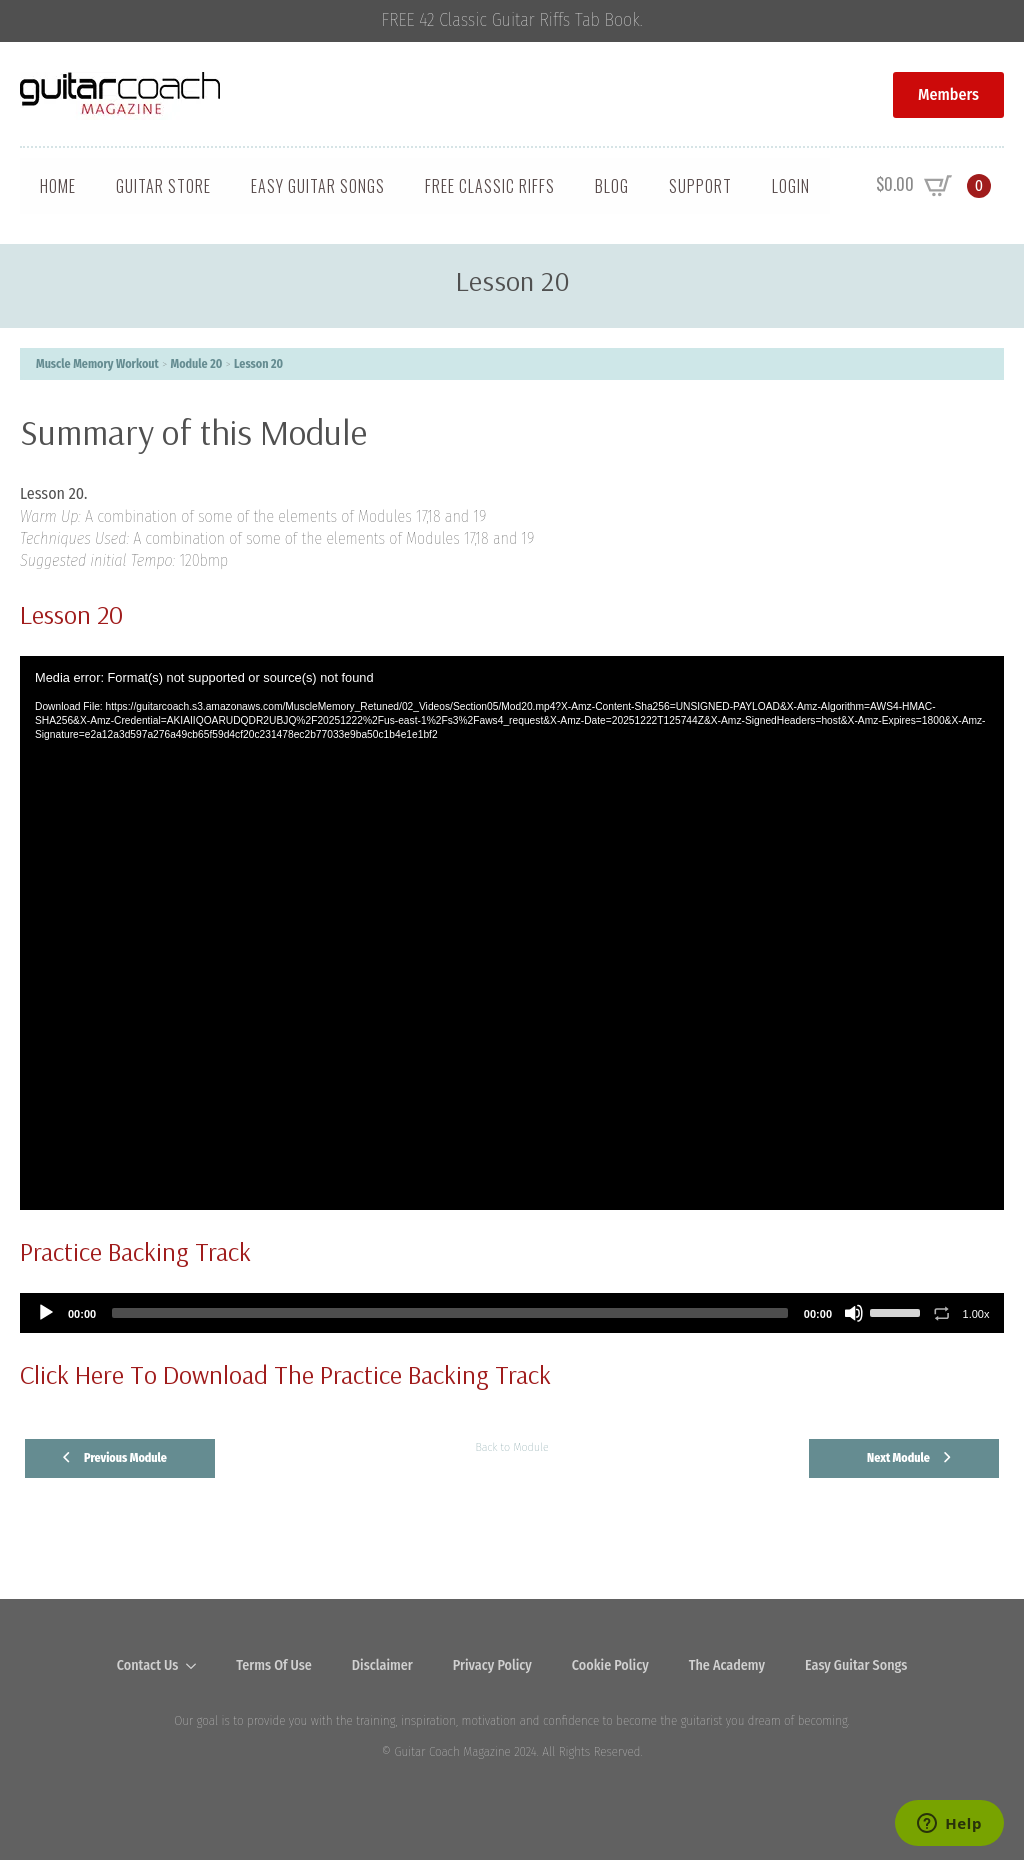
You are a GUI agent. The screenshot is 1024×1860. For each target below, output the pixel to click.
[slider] (450, 1313)
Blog (612, 186)
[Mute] (854, 1313)
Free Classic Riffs (490, 186)
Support (700, 186)
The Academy (727, 1665)
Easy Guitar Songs (318, 186)
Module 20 (197, 364)
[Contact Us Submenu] (197, 1666)
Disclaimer (382, 1665)
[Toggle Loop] (942, 1313)
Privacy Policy (492, 1665)
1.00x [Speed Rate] (976, 1314)
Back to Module (511, 1447)
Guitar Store (163, 186)
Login (791, 186)
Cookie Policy (610, 1665)
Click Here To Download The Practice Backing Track (285, 1374)
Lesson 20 (258, 364)
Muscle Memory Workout (97, 364)
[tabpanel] (512, 809)
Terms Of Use (274, 1665)
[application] (512, 933)
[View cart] (933, 186)
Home (58, 186)
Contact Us (148, 1665)
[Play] (46, 1313)
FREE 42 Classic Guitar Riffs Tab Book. (512, 20)
